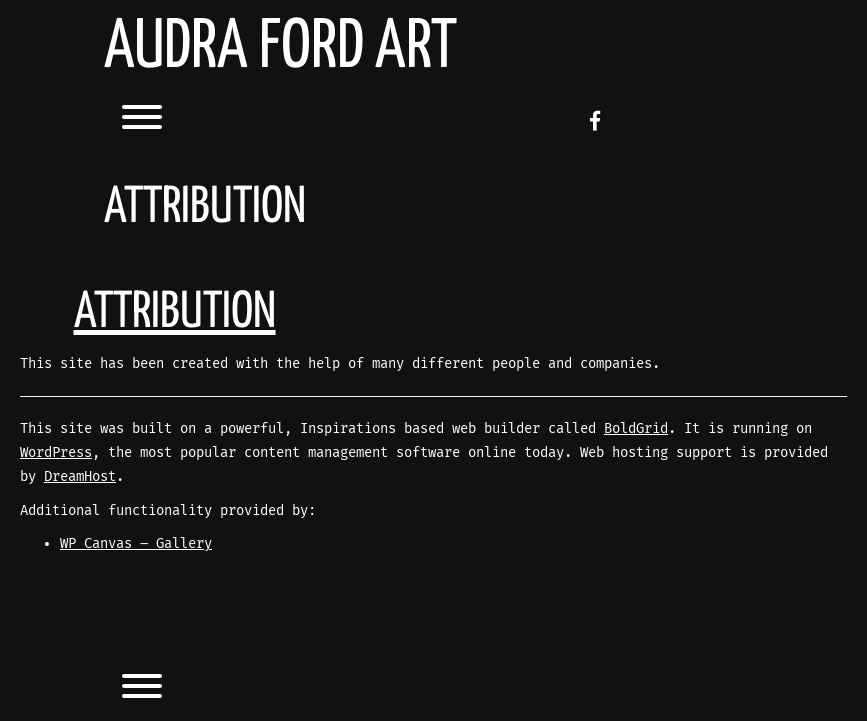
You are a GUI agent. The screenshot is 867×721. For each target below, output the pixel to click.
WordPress (56, 452)
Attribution (175, 313)
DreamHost (80, 476)
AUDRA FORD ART (280, 48)
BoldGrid (636, 428)
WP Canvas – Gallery (136, 543)
